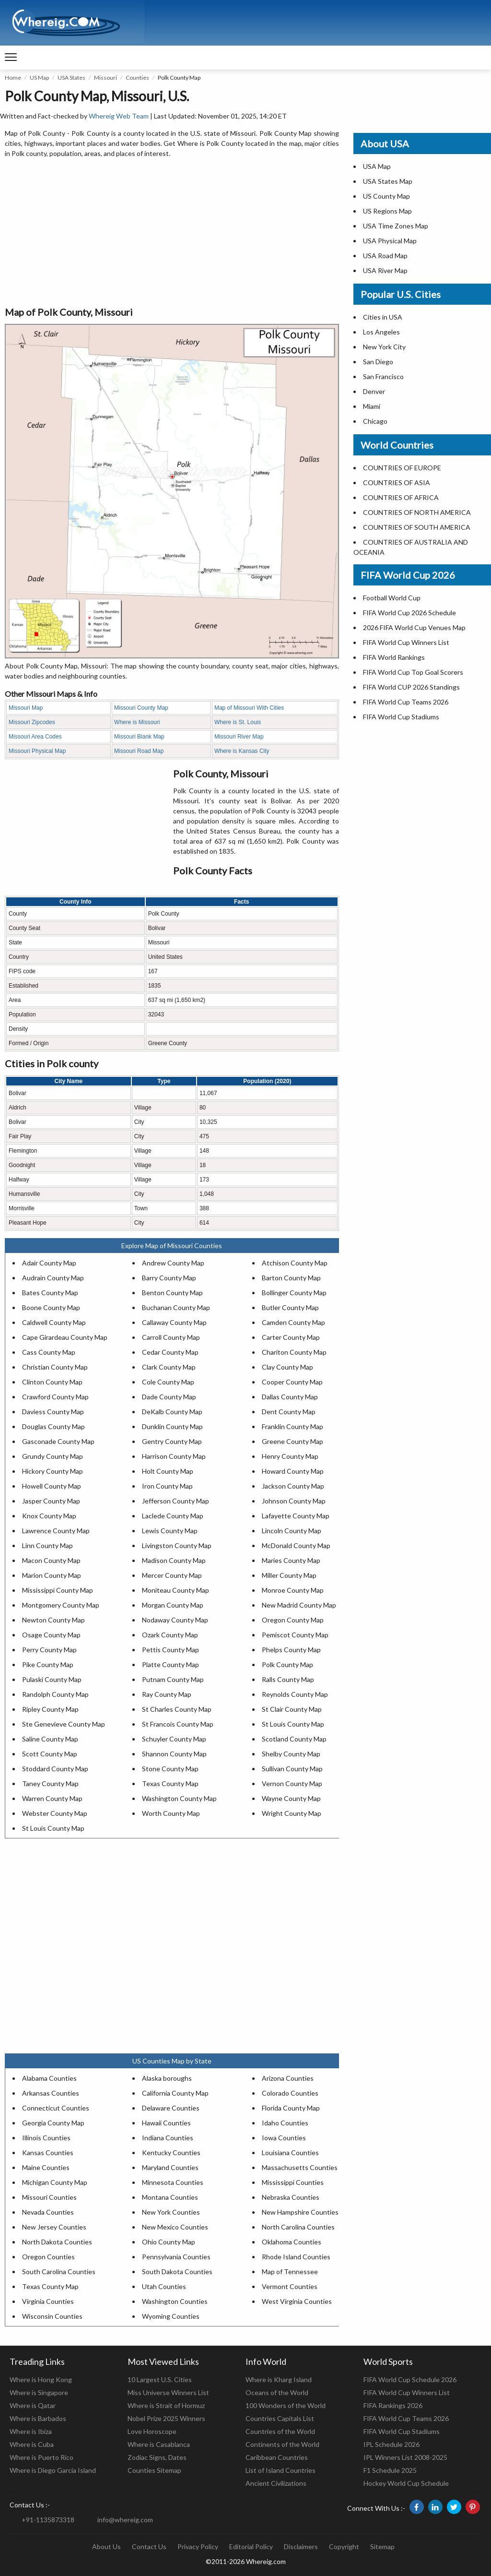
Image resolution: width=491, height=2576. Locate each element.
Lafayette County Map (295, 1516)
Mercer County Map (172, 1575)
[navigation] (11, 57)
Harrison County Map (174, 1456)
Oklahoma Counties (291, 2242)
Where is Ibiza (31, 2431)
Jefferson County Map (175, 1501)
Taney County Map (50, 1783)
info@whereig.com (125, 2520)
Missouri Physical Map (37, 751)
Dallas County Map (290, 1397)
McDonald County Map (296, 1545)
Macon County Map (51, 1560)
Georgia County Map (53, 2123)
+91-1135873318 (48, 2520)
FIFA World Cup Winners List (406, 642)
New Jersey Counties (54, 2227)
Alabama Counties (49, 2078)
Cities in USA (382, 317)
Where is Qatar (33, 2405)
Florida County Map (291, 2108)
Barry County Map (169, 1278)
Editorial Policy (251, 2546)
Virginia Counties (48, 2301)
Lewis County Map (170, 1531)
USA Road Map (385, 255)
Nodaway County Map (175, 1620)
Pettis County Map (170, 1650)
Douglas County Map (53, 1426)
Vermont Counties (289, 2286)
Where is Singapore (39, 2392)
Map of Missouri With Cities (249, 707)
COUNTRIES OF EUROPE (402, 468)
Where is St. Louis (237, 722)
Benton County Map (172, 1292)
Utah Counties (164, 2286)
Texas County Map (170, 1783)
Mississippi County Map (57, 1590)
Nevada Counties (48, 2212)
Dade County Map (169, 1397)
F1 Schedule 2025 (390, 2470)
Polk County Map (287, 1664)
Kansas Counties (47, 2152)
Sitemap (382, 2546)
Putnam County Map (173, 1679)
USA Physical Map (390, 241)
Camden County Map (293, 1322)
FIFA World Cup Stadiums (401, 717)
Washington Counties (175, 2301)
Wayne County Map (291, 1798)
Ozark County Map (170, 1635)
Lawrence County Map (56, 1531)
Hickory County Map (52, 1471)
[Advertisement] (172, 233)
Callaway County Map (174, 1322)
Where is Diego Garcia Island (53, 2470)
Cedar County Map (170, 1352)
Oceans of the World (277, 2392)
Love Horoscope (152, 2431)
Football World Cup (392, 598)
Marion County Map (51, 1575)
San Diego (378, 362)
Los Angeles (381, 332)
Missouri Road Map (139, 751)
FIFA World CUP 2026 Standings (411, 687)
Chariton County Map (294, 1352)
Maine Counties (46, 2167)
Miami (371, 406)
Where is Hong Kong (41, 2379)
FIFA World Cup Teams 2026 (405, 702)
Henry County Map (290, 1456)
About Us (106, 2546)
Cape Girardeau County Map (64, 1337)
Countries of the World (280, 2431)
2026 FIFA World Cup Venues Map (414, 627)
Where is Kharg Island (279, 2379)
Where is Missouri (137, 722)
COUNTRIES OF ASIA (396, 482)
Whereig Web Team (119, 116)
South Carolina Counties (58, 2271)
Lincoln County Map (291, 1531)
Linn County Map (47, 1545)
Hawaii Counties (166, 2123)
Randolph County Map (55, 1694)
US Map (39, 77)
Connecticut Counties (55, 2108)
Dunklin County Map (172, 1426)
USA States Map (387, 181)
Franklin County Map (292, 1426)
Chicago (375, 421)
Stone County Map (170, 1769)
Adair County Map (49, 1263)
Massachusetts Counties (300, 2167)
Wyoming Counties (170, 2316)
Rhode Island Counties (296, 2257)
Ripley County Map (50, 1709)
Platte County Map (170, 1664)
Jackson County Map (293, 1486)
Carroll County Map (171, 1337)
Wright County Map (291, 1813)
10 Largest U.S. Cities (160, 2379)
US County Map (386, 196)
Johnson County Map (294, 1501)
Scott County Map (49, 1754)
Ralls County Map (288, 1679)
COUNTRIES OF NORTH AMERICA (417, 512)
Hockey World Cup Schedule (406, 2483)
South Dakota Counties (177, 2271)
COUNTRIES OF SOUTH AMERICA (416, 527)
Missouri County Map (141, 707)
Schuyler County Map (174, 1739)
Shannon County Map (174, 1754)
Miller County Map (289, 1575)
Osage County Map (51, 1635)
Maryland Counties (170, 2167)
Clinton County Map (52, 1382)
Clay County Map (287, 1367)
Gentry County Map (172, 1441)
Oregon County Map (293, 1620)
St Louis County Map (293, 1724)
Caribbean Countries (277, 2457)
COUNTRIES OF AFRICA (401, 497)
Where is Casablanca (159, 2444)
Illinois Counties (46, 2138)
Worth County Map (171, 1813)
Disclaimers (301, 2546)
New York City (384, 347)
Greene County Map (292, 1441)
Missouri (105, 77)
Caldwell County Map (54, 1322)
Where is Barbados (38, 2418)
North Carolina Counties (298, 2227)
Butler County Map (290, 1307)
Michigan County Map (54, 2182)
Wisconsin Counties (52, 2316)
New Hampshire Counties (300, 2212)
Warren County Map (52, 1798)
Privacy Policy (197, 2546)
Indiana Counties (167, 2138)
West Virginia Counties (297, 2301)
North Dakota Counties (57, 2242)
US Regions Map (387, 211)
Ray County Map (166, 1694)
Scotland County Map (294, 1739)
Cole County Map (168, 1382)
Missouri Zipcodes (32, 722)
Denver (374, 391)
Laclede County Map (172, 1516)
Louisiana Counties (290, 2152)
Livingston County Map (176, 1545)
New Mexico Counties (175, 2227)
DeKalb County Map (172, 1411)
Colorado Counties (290, 2093)
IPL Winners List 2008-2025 (405, 2457)
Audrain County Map (53, 1278)
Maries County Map (291, 1560)
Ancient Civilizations (276, 2483)
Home (13, 77)
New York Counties (171, 2212)
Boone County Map (51, 1307)
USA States (71, 77)
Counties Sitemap (154, 2470)
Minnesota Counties (172, 2182)
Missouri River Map (239, 736)
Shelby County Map (291, 1754)
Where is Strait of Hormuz (166, 2405)
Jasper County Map (51, 1501)
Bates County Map (50, 1292)
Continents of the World (282, 2444)
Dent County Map (289, 1411)
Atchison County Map (294, 1263)
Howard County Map (293, 1471)
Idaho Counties (285, 2123)
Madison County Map (174, 1560)
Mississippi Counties (293, 2182)
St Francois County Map (177, 1724)
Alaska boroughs (167, 2078)
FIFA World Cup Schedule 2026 (409, 2379)
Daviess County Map (53, 1411)
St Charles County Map (176, 1709)
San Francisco (383, 376)
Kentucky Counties (171, 2152)
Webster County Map (54, 1813)
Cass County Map (48, 1352)
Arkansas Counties (50, 2093)
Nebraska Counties (290, 2197)
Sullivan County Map (292, 1769)
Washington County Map (179, 1798)
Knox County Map (49, 1516)
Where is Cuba (32, 2444)
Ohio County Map (168, 2242)
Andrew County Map (173, 1263)
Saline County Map (50, 1739)
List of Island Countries (281, 2470)
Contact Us (149, 2546)
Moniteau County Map (175, 1590)
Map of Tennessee (290, 2271)
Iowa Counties (284, 2138)
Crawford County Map (55, 1397)
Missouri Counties (49, 2197)
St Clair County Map (292, 1709)
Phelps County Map (291, 1650)
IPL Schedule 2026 (391, 2444)
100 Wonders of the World (286, 2405)
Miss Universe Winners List (168, 2392)
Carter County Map (291, 1337)
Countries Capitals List (280, 2418)
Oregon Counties (48, 2257)
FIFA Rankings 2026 (392, 2405)
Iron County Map (167, 1486)
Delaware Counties (170, 2108)
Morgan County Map (172, 1605)
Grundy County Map (52, 1456)
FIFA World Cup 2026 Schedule (409, 612)
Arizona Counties (288, 2078)
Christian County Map (55, 1367)
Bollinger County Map (294, 1292)
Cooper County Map (292, 1382)
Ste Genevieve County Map (63, 1724)
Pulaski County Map (52, 1679)
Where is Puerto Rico (41, 2457)
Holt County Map (167, 1471)
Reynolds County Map (295, 1694)
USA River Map (385, 270)
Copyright (344, 2546)
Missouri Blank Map (139, 736)
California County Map (175, 2093)
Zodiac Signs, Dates (157, 2457)
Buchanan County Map (176, 1307)
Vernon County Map (292, 1783)
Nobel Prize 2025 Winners (166, 2418)
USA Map (377, 166)
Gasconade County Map (58, 1441)
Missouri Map (26, 707)
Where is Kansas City (241, 751)
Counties (137, 77)
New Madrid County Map (299, 1605)
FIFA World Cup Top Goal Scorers (413, 672)
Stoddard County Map (55, 1769)
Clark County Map (169, 1367)
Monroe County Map (293, 1590)
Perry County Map (49, 1650)
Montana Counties (170, 2197)
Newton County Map (53, 1620)
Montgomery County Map (60, 1605)
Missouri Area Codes (35, 736)
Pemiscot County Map (295, 1635)
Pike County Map (47, 1664)
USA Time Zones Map (395, 226)
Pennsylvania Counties (176, 2257)
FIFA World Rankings (394, 657)
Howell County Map (51, 1486)
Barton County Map (291, 1278)
